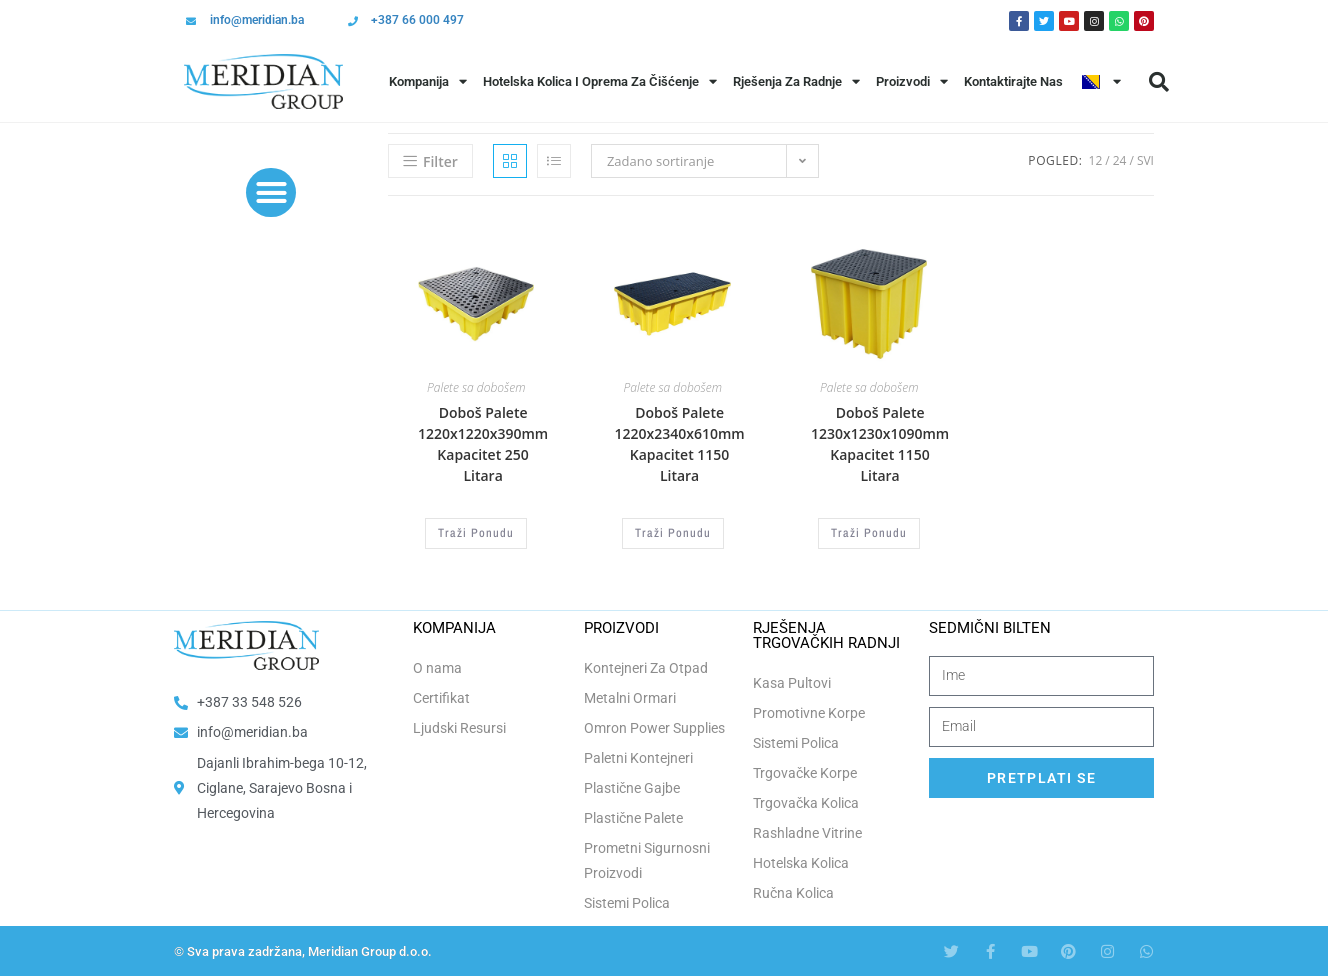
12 (1096, 160)
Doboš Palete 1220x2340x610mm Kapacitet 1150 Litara (679, 444)
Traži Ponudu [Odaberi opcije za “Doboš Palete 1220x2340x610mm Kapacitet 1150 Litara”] (673, 533)
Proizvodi (912, 81)
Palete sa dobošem (476, 387)
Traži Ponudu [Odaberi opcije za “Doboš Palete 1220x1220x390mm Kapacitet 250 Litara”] (476, 533)
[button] (1159, 82)
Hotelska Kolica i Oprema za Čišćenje (600, 81)
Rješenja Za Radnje (796, 81)
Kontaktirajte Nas (1013, 81)
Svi (1145, 160)
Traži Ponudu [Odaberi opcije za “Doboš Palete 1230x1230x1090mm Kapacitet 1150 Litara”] (869, 533)
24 (1120, 160)
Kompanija (428, 81)
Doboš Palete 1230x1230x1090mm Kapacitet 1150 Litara (880, 444)
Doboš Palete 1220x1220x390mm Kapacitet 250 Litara (483, 444)
